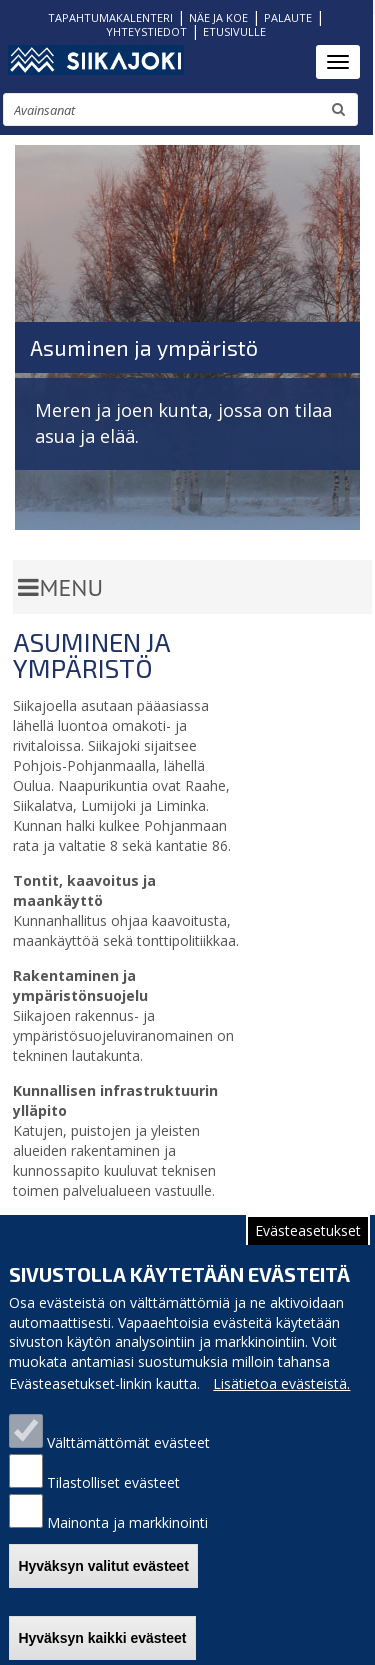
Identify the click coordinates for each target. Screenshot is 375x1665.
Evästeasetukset (308, 1244)
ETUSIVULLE (234, 31)
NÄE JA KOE (218, 17)
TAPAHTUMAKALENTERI (110, 17)
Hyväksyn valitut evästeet (103, 1579)
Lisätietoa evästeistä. (281, 1397)
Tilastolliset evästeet (113, 1496)
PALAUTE (288, 17)
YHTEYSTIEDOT (146, 31)
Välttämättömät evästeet (128, 1456)
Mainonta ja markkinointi (127, 1536)
